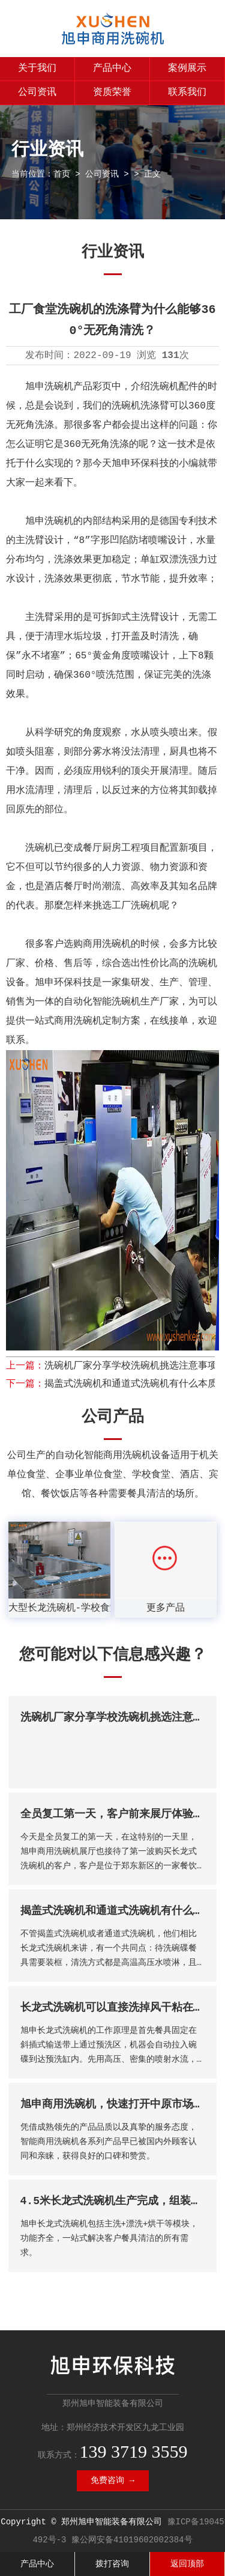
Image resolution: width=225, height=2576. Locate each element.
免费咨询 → (112, 2480)
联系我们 (187, 92)
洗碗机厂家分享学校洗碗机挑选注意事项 (130, 1366)
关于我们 (37, 68)
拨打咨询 (112, 2564)
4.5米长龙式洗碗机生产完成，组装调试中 (121, 2201)
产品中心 (112, 68)
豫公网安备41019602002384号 (132, 2540)
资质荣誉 (112, 92)
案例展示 (187, 68)
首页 (61, 174)
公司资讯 (37, 92)
